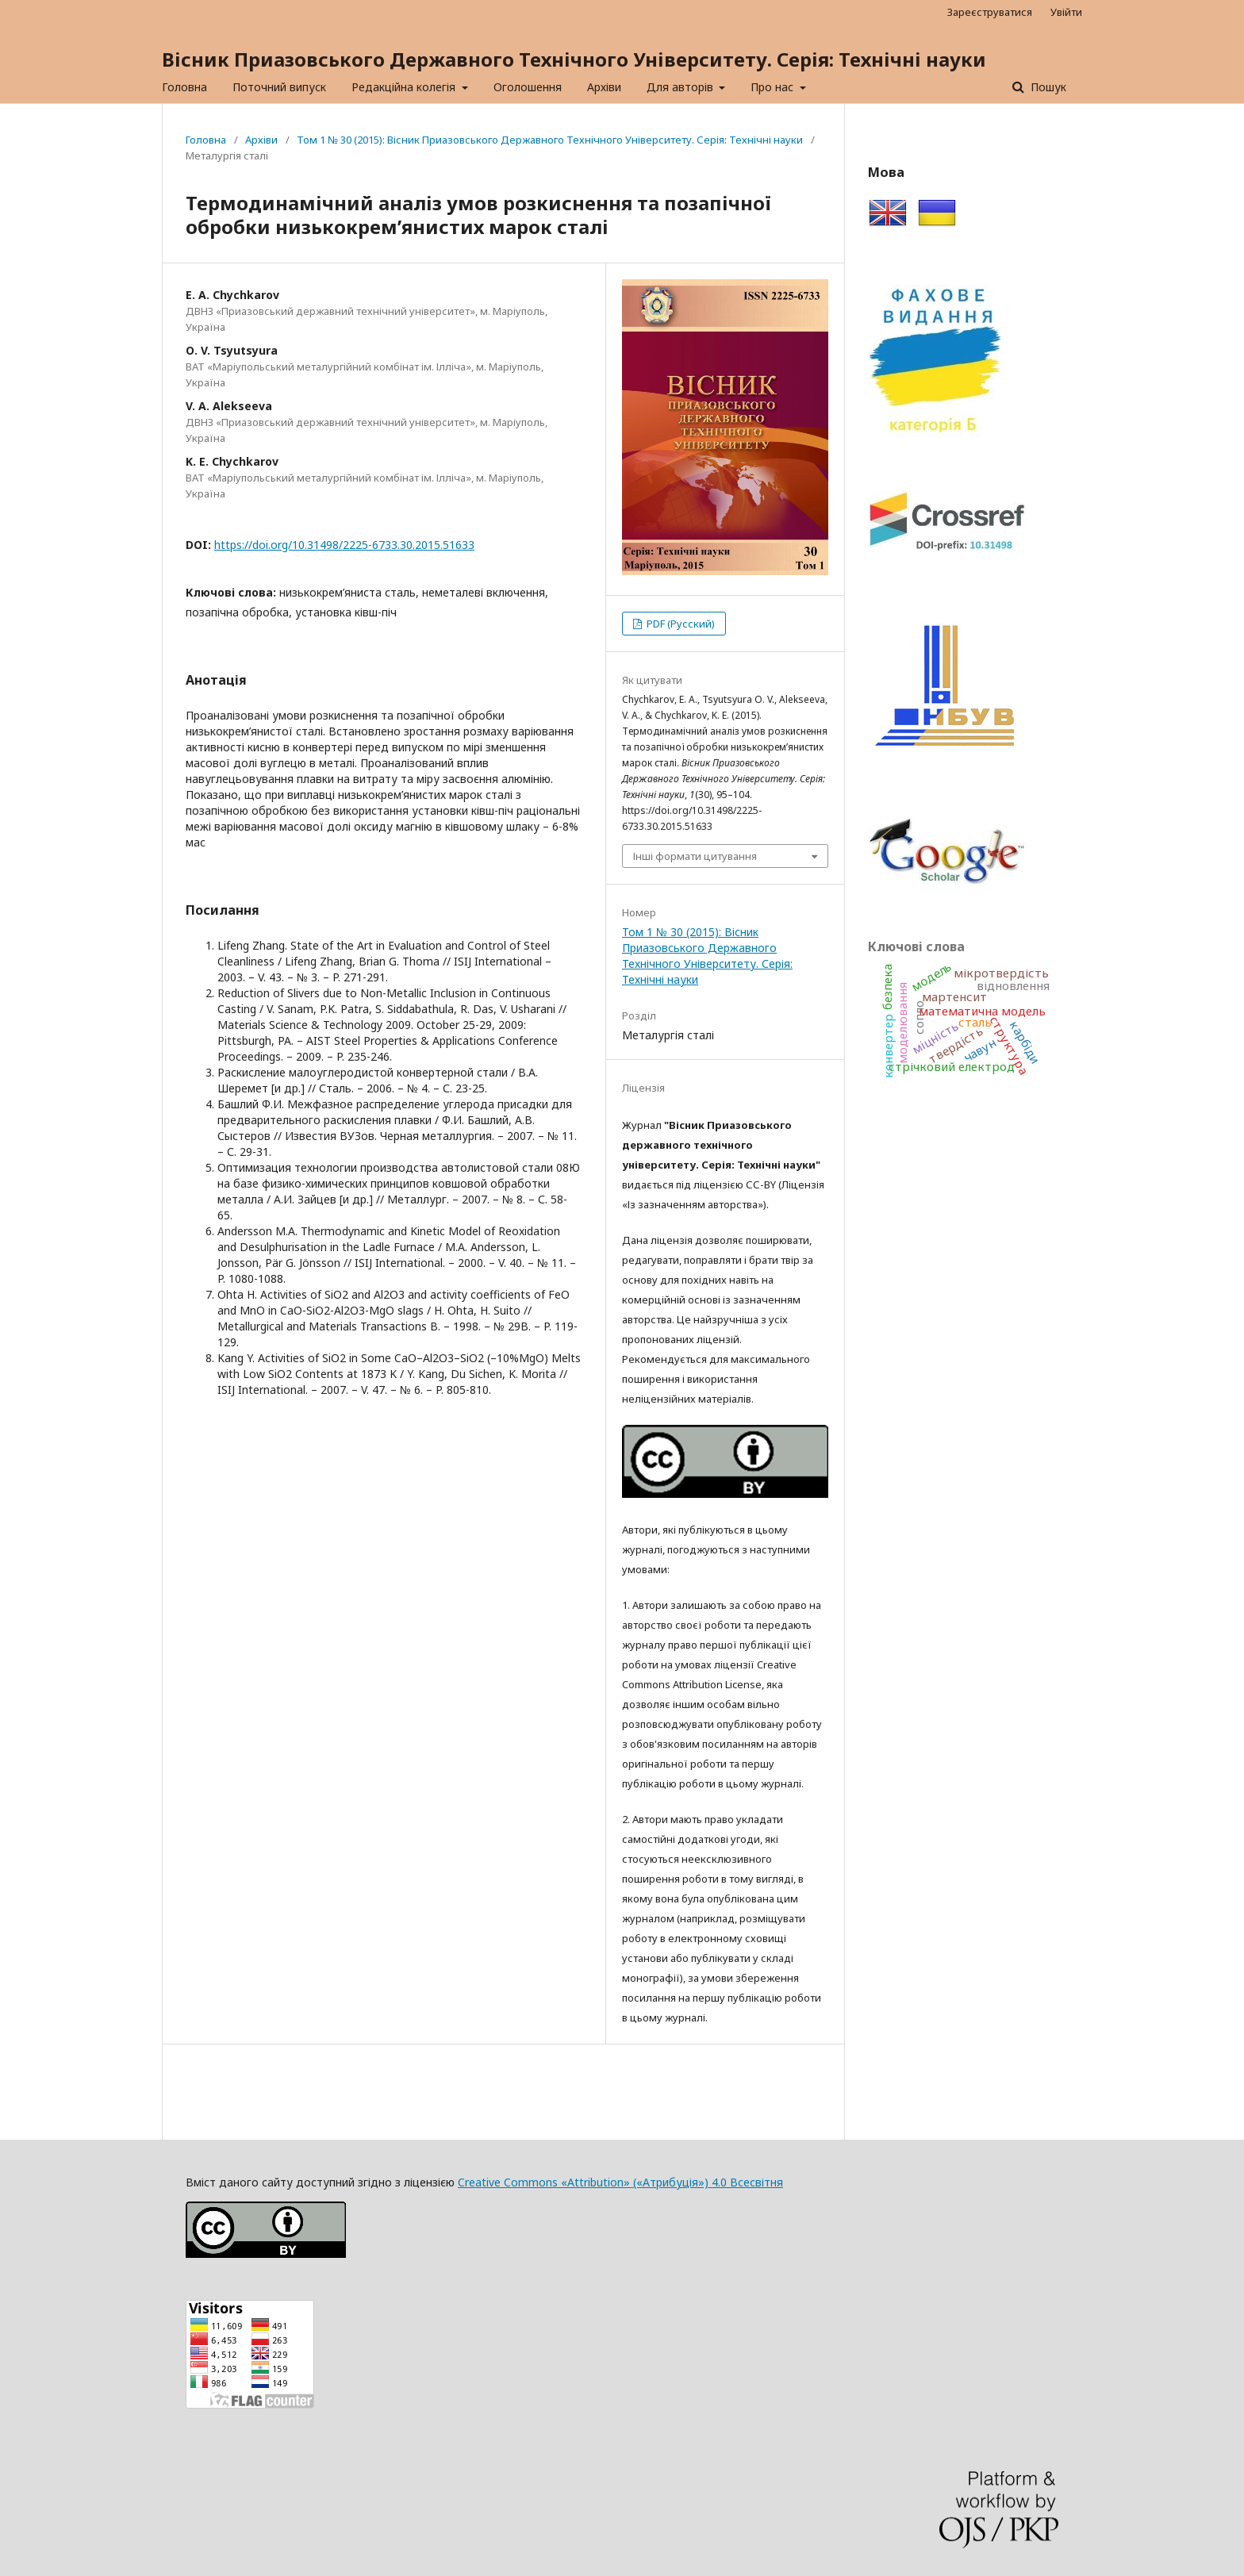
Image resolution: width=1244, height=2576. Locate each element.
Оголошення (527, 86)
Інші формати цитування (695, 856)
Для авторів (681, 86)
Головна (184, 86)
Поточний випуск (279, 86)
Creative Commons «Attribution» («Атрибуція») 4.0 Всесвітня (620, 2182)
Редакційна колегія (405, 86)
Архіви (604, 86)
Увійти (1066, 12)
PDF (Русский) (679, 623)
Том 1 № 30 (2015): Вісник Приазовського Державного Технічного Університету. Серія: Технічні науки (550, 139)
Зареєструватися (989, 12)
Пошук (1046, 86)
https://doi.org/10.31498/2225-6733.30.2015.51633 (344, 544)
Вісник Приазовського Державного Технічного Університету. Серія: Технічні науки (574, 59)
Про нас (774, 86)
